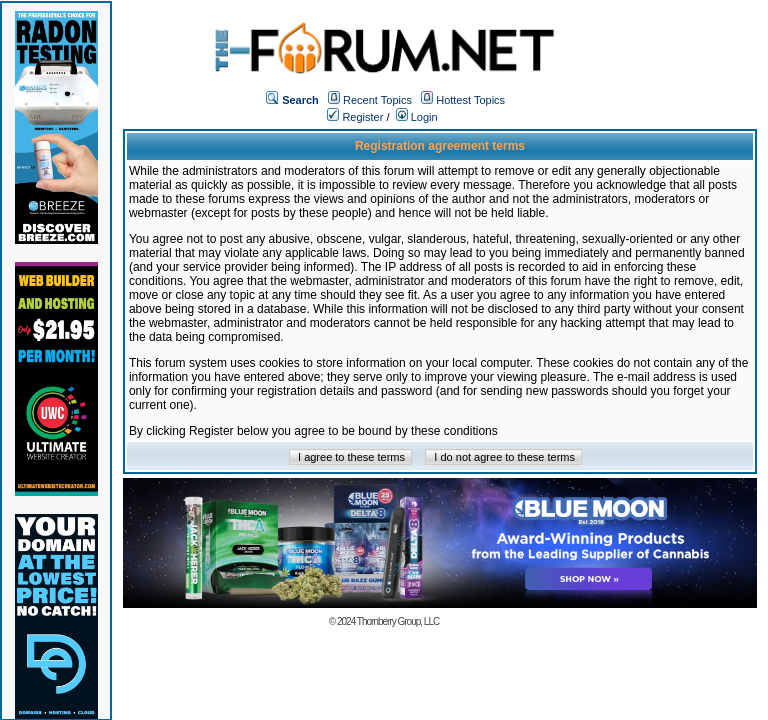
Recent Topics (377, 100)
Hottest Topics (470, 100)
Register (355, 117)
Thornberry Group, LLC (398, 621)
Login (417, 117)
